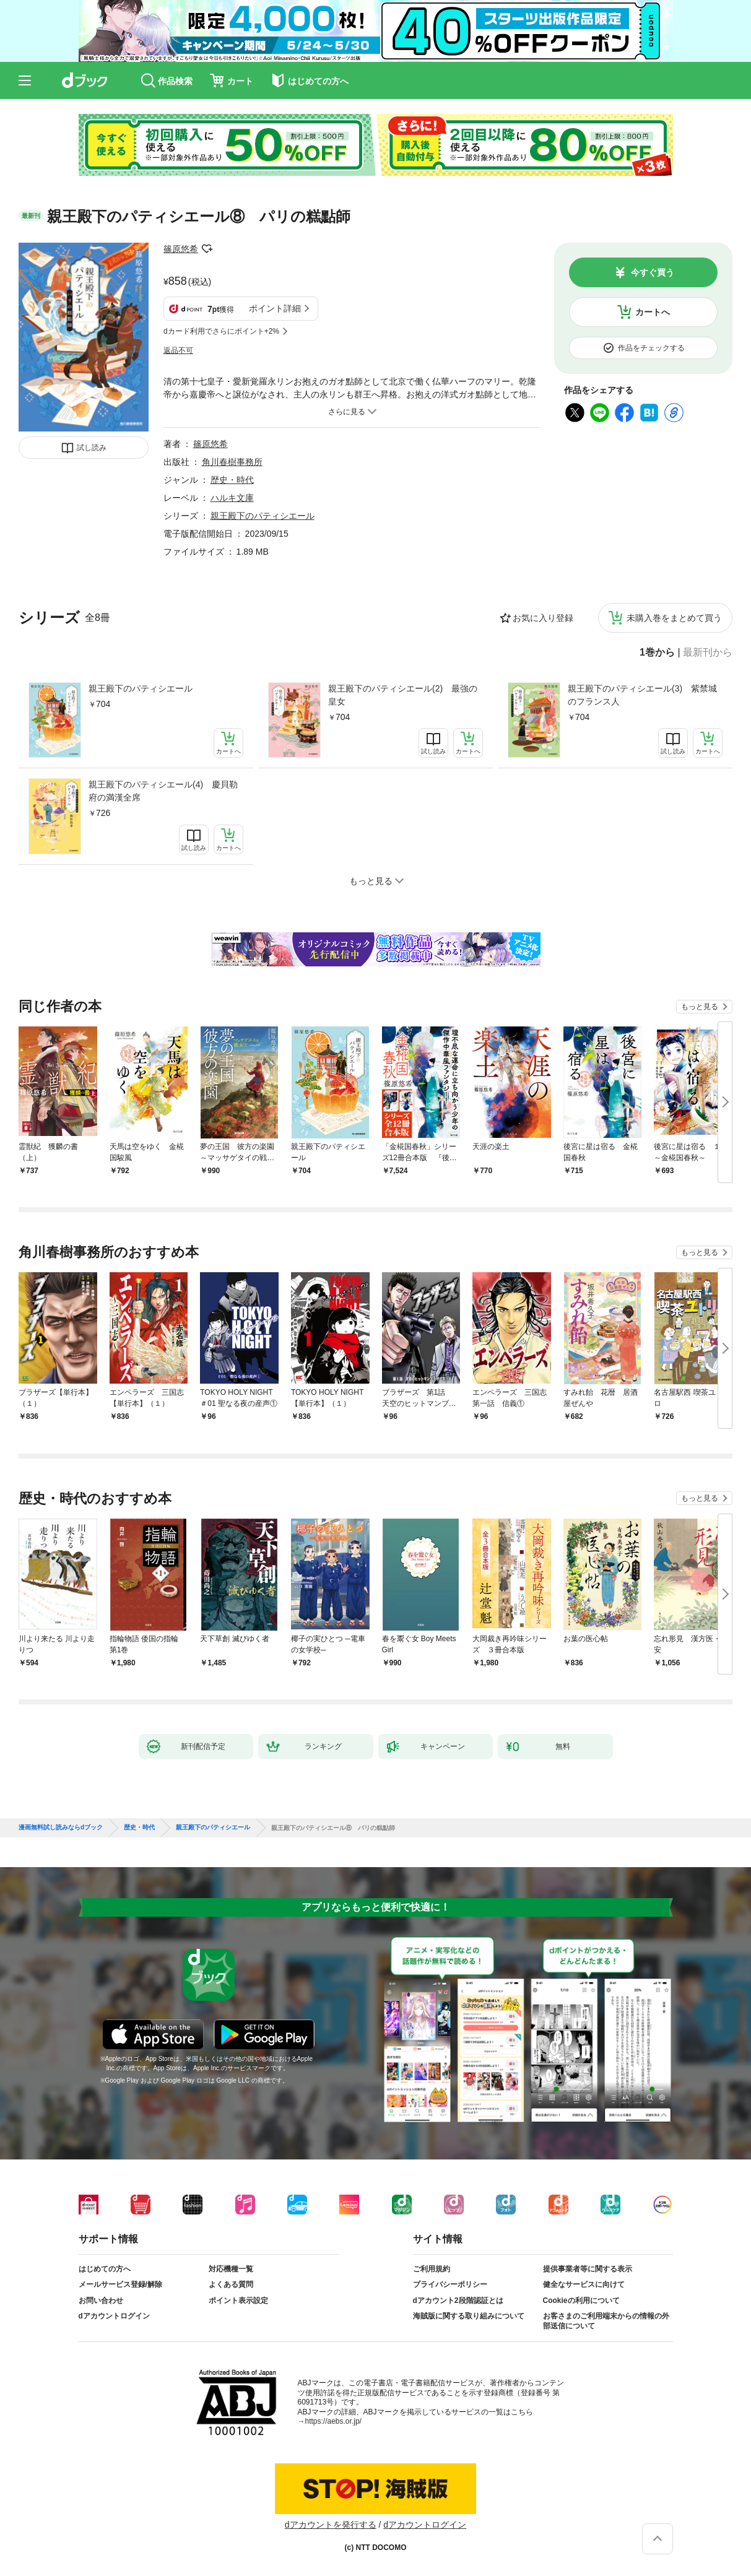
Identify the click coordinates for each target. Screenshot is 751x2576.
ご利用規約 (431, 2269)
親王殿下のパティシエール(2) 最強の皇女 (402, 694)
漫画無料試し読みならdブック (61, 1827)
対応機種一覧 (231, 2269)
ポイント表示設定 (238, 2300)
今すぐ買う (652, 272)
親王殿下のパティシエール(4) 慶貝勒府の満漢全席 (163, 790)
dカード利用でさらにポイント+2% (221, 331)
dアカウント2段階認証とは (458, 2300)
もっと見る (699, 1006)
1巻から (657, 652)
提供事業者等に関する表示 (587, 2269)
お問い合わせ (101, 2300)
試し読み (91, 447)
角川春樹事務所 (232, 462)
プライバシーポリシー (450, 2284)
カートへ (652, 312)
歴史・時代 (232, 480)
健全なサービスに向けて (584, 2284)
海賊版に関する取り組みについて (468, 2316)
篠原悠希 (180, 249)
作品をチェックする (651, 348)
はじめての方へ (105, 2269)
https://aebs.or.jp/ (333, 2421)
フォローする (207, 249)
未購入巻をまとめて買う (674, 618)
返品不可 (178, 350)
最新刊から (707, 652)
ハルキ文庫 (232, 498)
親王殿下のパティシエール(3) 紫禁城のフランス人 (642, 694)
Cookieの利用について (581, 2300)
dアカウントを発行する (330, 2525)
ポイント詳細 (275, 308)
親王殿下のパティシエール (141, 688)
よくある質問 (231, 2284)
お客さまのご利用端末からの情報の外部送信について (606, 2321)
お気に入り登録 (543, 618)
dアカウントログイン (114, 2316)
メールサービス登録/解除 (120, 2284)
